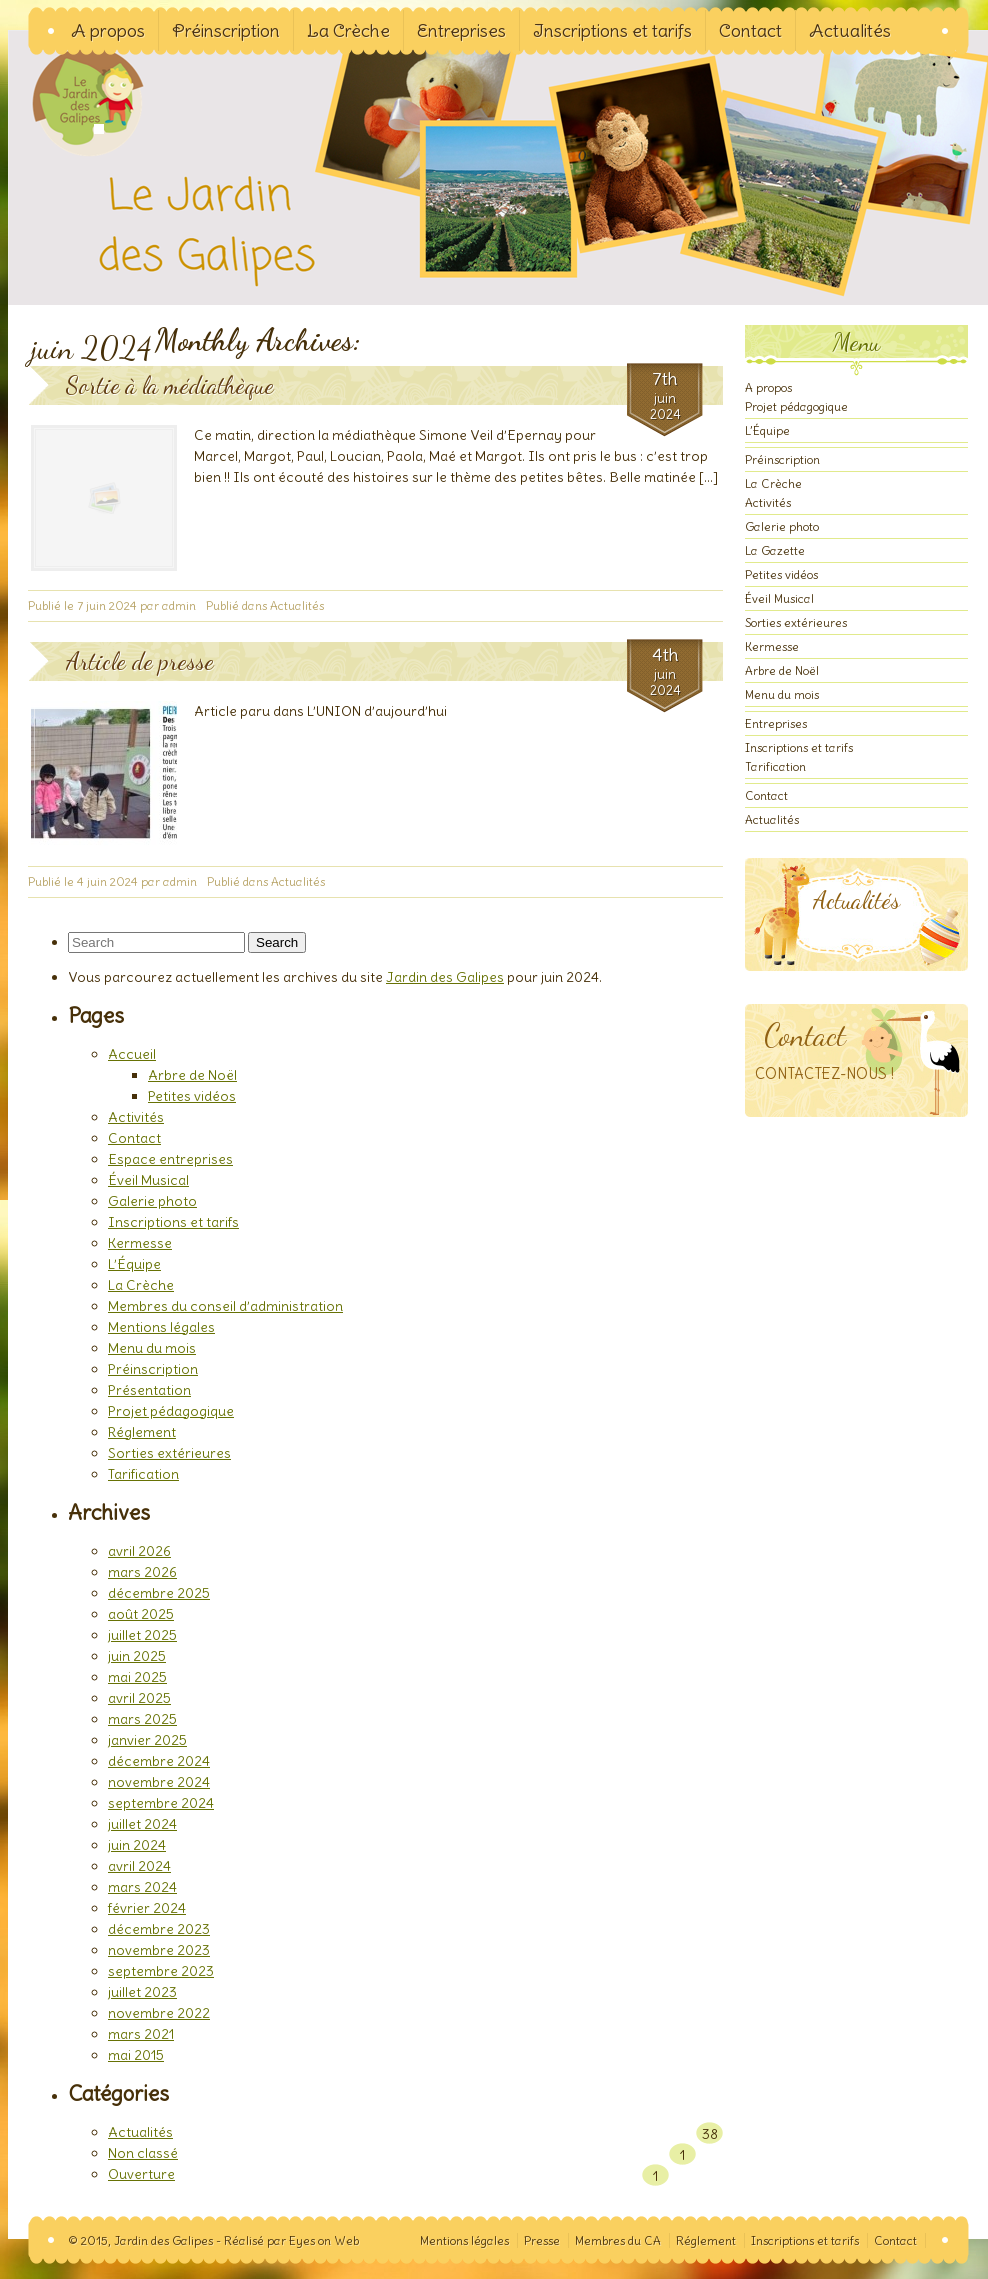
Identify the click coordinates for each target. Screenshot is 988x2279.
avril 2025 (139, 1698)
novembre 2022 (159, 2013)
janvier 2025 (147, 1740)
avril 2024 (139, 1866)
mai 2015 (136, 2055)
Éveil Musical (148, 1180)
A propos (108, 30)
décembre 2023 (159, 1929)
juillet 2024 (142, 1824)
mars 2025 (142, 1719)
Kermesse (140, 1243)
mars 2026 (142, 1572)
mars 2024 (142, 1887)
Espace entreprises (170, 1159)
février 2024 (147, 1908)
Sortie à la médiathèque (170, 385)
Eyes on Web (324, 2240)
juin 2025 (137, 1656)
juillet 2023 (142, 1992)
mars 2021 (141, 2034)
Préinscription (226, 30)
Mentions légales (161, 1327)
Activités (136, 1117)
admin (179, 605)
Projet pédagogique (171, 1411)
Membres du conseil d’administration (225, 1306)
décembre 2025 (159, 1593)
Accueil (132, 1054)
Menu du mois (152, 1348)
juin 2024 (137, 1845)
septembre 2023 (161, 1971)
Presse (542, 2240)
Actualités (850, 30)
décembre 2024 (159, 1761)
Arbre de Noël (192, 1075)
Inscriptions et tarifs (612, 30)
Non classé (143, 2153)
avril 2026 (139, 1551)
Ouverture (141, 2174)
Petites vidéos (192, 1096)
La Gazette (775, 550)
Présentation (149, 1390)
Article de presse (140, 661)
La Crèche (348, 30)
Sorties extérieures (169, 1453)
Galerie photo (152, 1201)
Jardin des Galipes (99, 129)
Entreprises (461, 30)
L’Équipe (134, 1264)
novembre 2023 (159, 1950)
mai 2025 (137, 1677)
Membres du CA (618, 2240)
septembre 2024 (161, 1803)
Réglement (142, 1432)
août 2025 (141, 1614)
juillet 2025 (142, 1635)
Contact (750, 30)
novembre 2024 (159, 1782)
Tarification (143, 1474)
